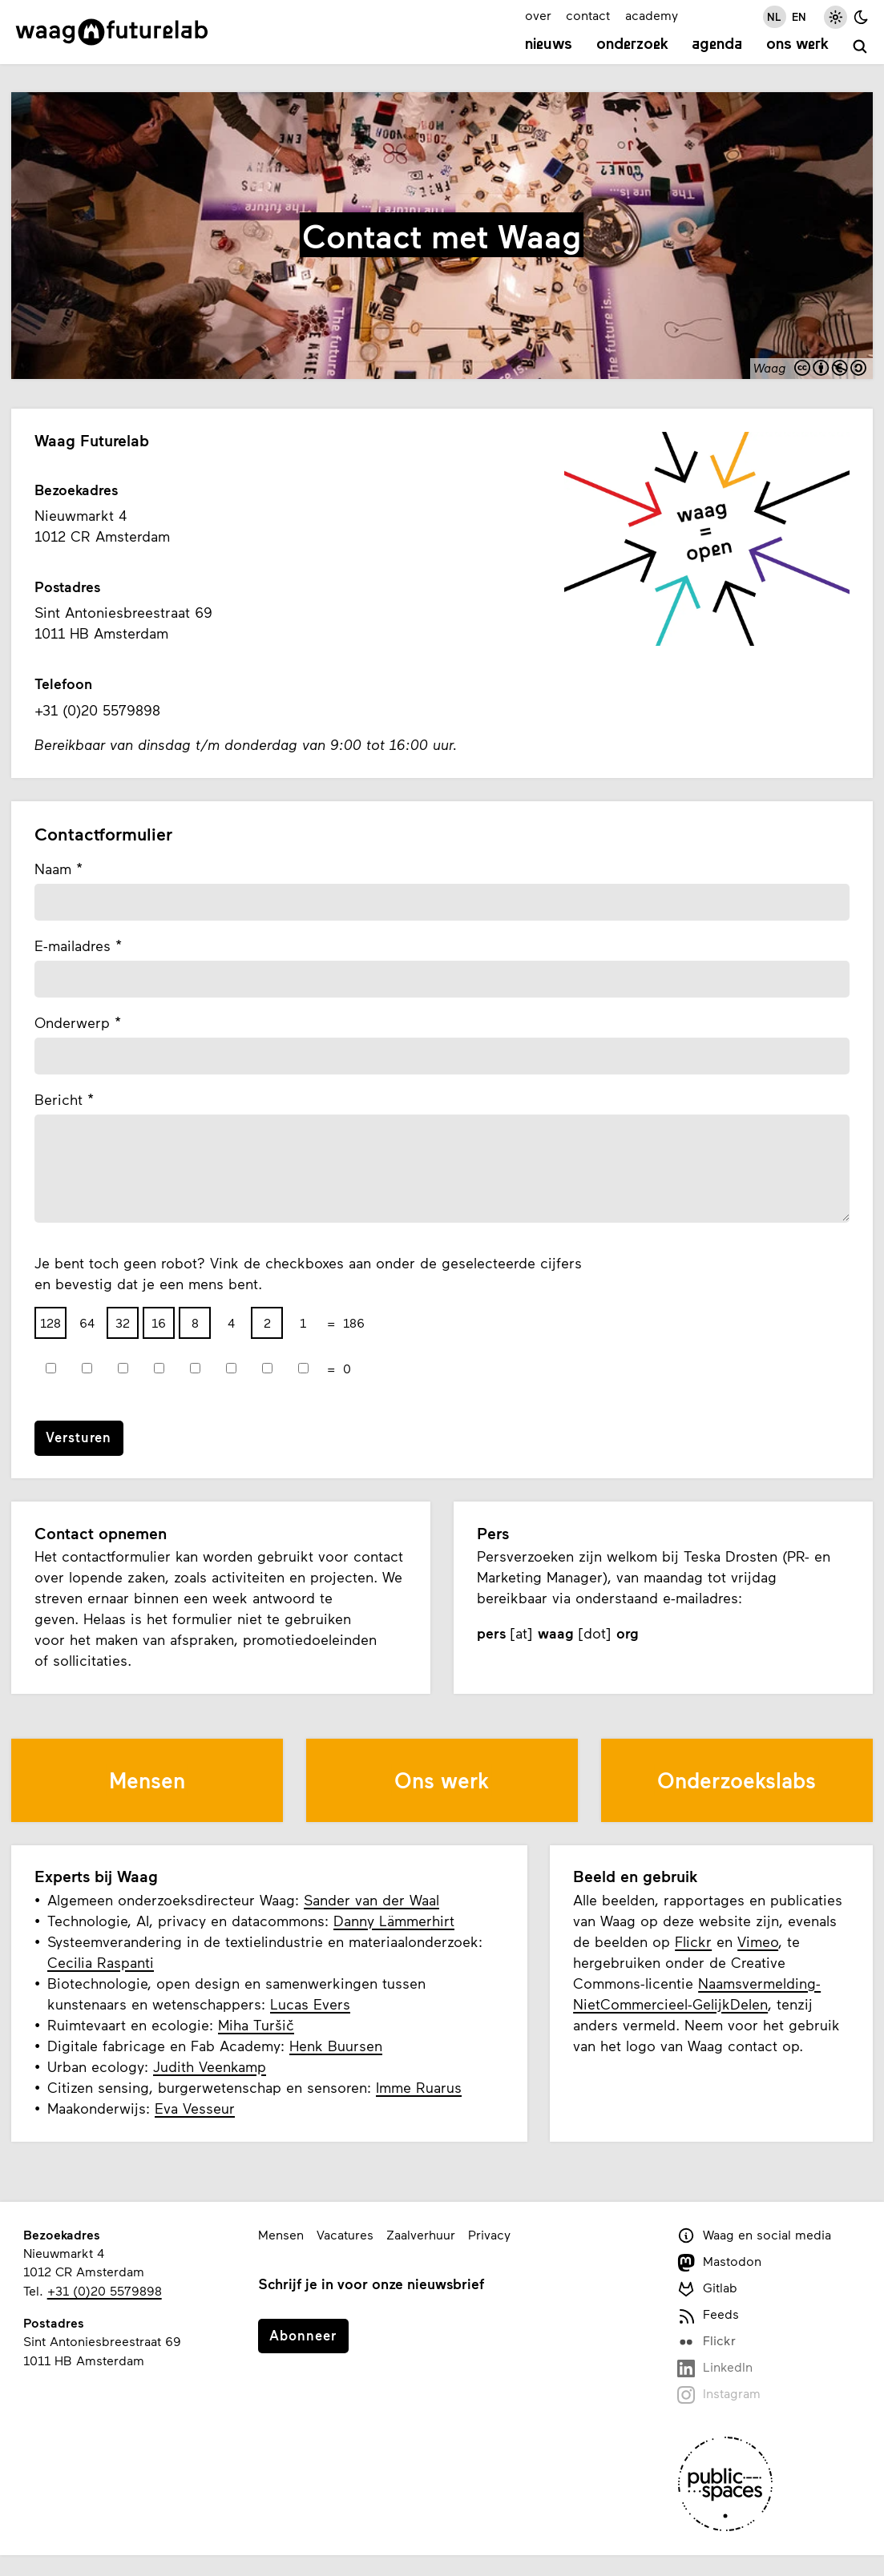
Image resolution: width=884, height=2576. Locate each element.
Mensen (281, 2234)
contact (588, 14)
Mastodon (719, 2262)
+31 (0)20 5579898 (104, 2290)
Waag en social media (754, 2236)
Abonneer (303, 2335)
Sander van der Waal (371, 1900)
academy (651, 14)
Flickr (693, 1941)
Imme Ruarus (419, 2087)
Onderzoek (632, 45)
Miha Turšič (256, 2025)
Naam (52, 868)
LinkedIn (715, 2368)
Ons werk (797, 45)
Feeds (708, 2315)
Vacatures (345, 2234)
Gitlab (707, 2289)
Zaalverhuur (420, 2234)
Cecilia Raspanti (100, 1962)
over (538, 14)
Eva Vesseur (195, 2108)
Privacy (489, 2234)
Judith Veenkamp (209, 2066)
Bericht (58, 1099)
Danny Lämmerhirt (393, 1920)
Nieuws (548, 45)
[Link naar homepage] (111, 32)
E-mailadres (72, 945)
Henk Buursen (335, 2045)
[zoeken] (860, 46)
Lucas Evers (310, 2004)
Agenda (717, 45)
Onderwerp (72, 1022)
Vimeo (757, 1941)
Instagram (719, 2394)
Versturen (78, 1437)
